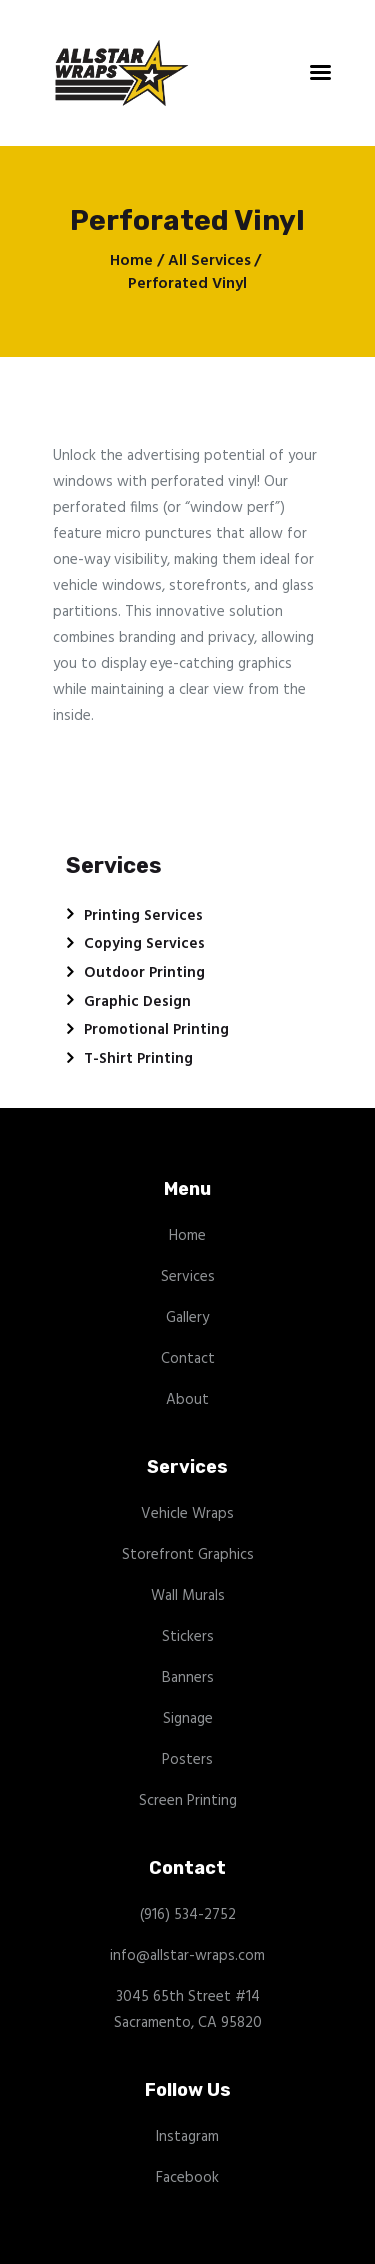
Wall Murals (188, 1596)
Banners (188, 1678)
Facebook (187, 2178)
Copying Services (144, 944)
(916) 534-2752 (188, 1915)
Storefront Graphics (188, 1555)
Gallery (187, 1318)
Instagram (187, 2137)
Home (131, 261)
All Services (209, 261)
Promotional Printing (156, 1030)
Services (188, 1277)
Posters (187, 1760)
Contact (188, 1359)
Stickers (188, 1637)
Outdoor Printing (144, 973)
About (187, 1400)
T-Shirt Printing (138, 1059)
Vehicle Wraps (187, 1514)
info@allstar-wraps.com (187, 1956)
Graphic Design (137, 1002)
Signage (188, 1719)
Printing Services (143, 916)
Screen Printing (188, 1801)
